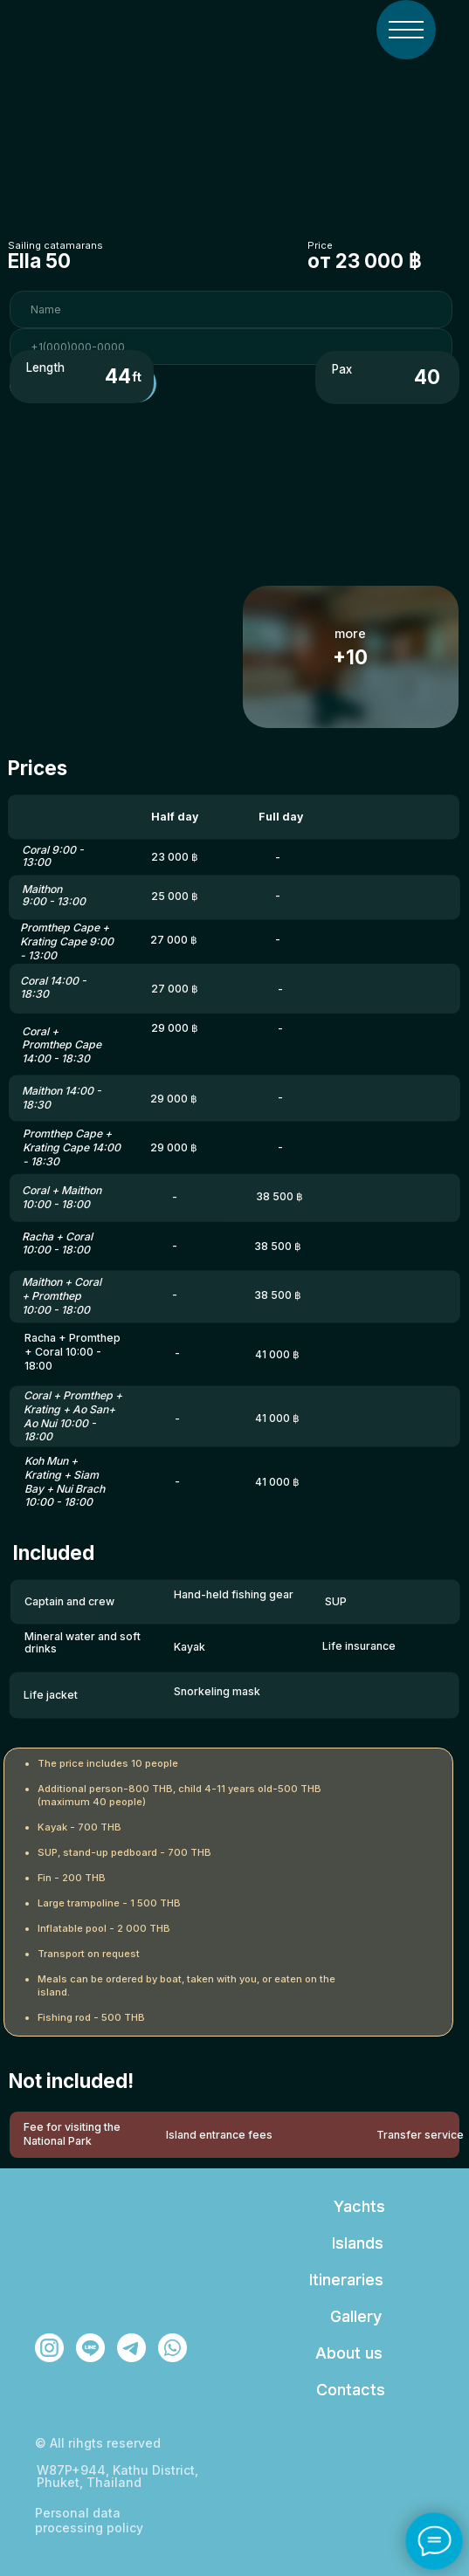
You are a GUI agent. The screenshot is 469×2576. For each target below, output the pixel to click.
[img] (406, 29)
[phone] (231, 347)
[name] (231, 309)
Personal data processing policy (89, 2520)
